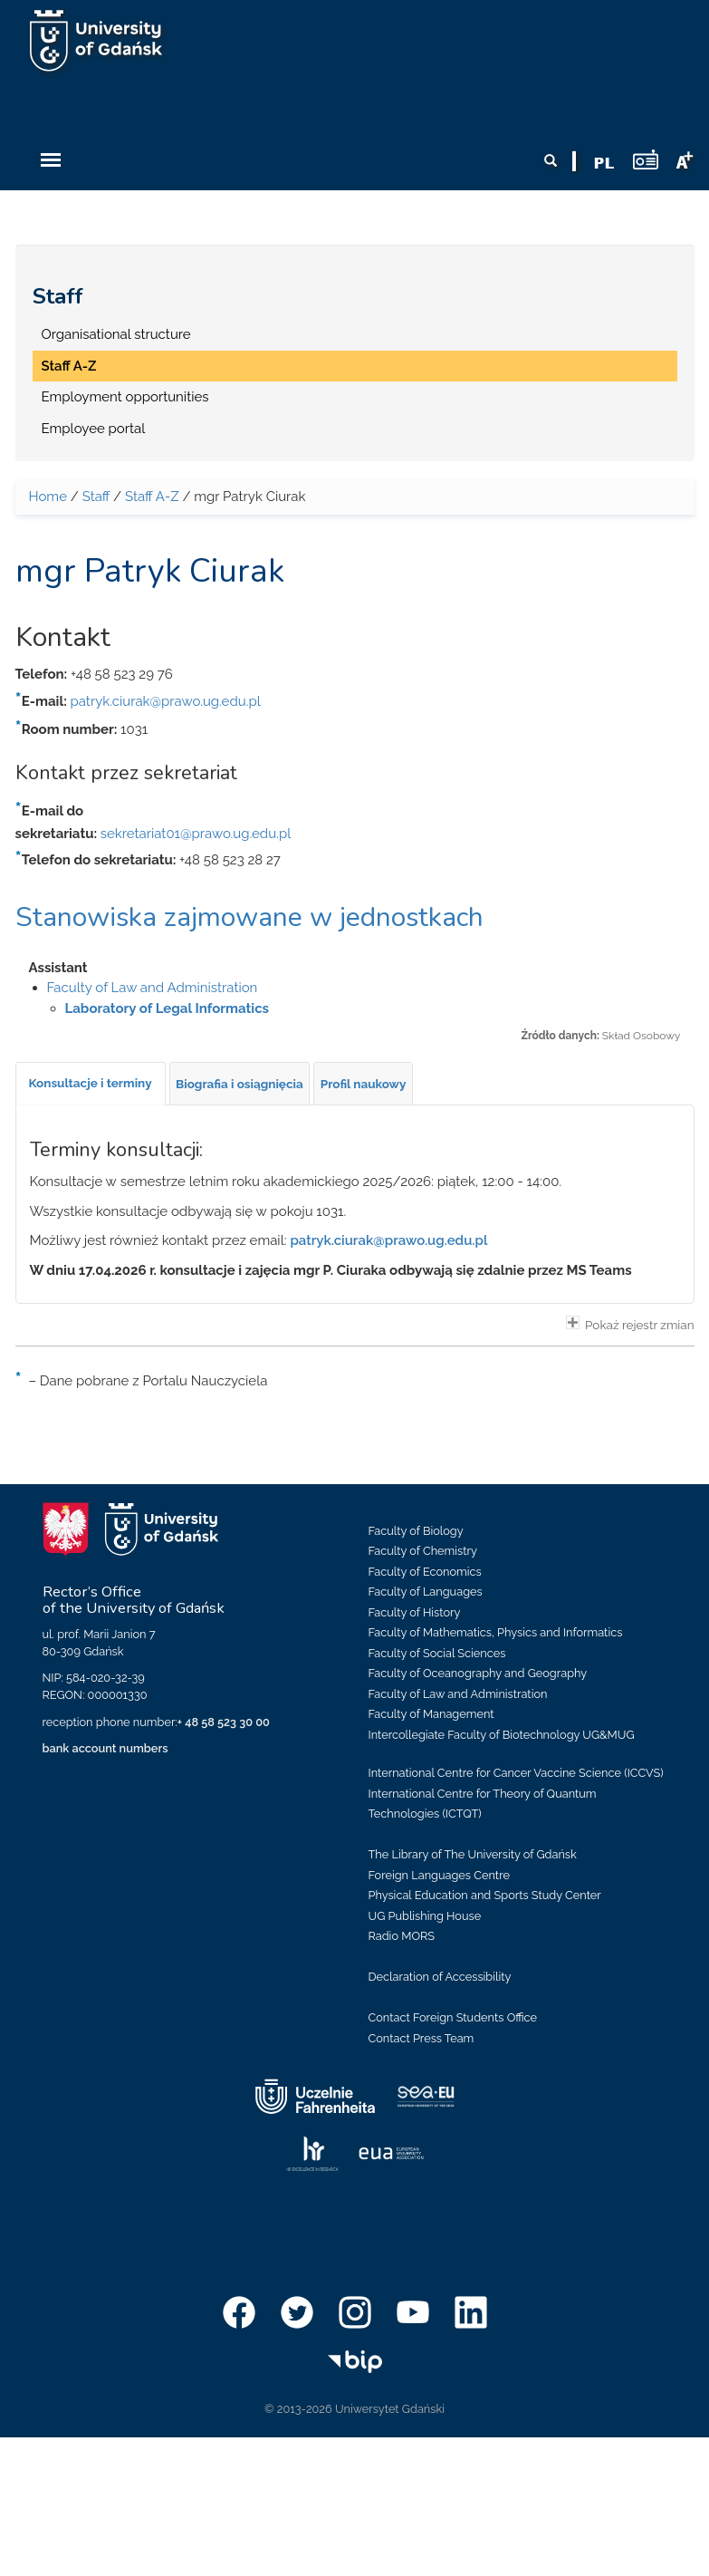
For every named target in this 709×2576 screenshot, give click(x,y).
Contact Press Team (421, 2038)
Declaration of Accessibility (440, 1976)
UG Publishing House (425, 1916)
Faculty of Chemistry (423, 1551)
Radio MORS (402, 1936)
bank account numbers (105, 1748)
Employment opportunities (125, 397)
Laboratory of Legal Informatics (167, 1008)
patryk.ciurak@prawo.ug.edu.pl (166, 701)
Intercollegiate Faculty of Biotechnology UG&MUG (502, 1734)
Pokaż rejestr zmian (630, 1324)
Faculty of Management (431, 1714)
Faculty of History (415, 1612)
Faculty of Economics (425, 1571)
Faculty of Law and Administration (152, 987)
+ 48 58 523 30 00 (223, 1722)
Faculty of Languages (426, 1591)
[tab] (90, 1083)
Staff (58, 296)
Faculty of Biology (416, 1531)
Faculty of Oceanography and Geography (478, 1673)
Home (48, 496)
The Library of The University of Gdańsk (473, 1854)
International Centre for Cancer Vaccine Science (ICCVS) (516, 1773)
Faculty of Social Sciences (437, 1653)
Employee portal (94, 428)
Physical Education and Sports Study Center (485, 1895)
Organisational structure (116, 334)
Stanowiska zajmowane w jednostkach (249, 917)
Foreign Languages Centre (439, 1875)
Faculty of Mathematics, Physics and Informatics (496, 1632)
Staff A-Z (69, 366)
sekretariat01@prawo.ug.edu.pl (196, 833)
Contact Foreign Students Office (453, 2017)
